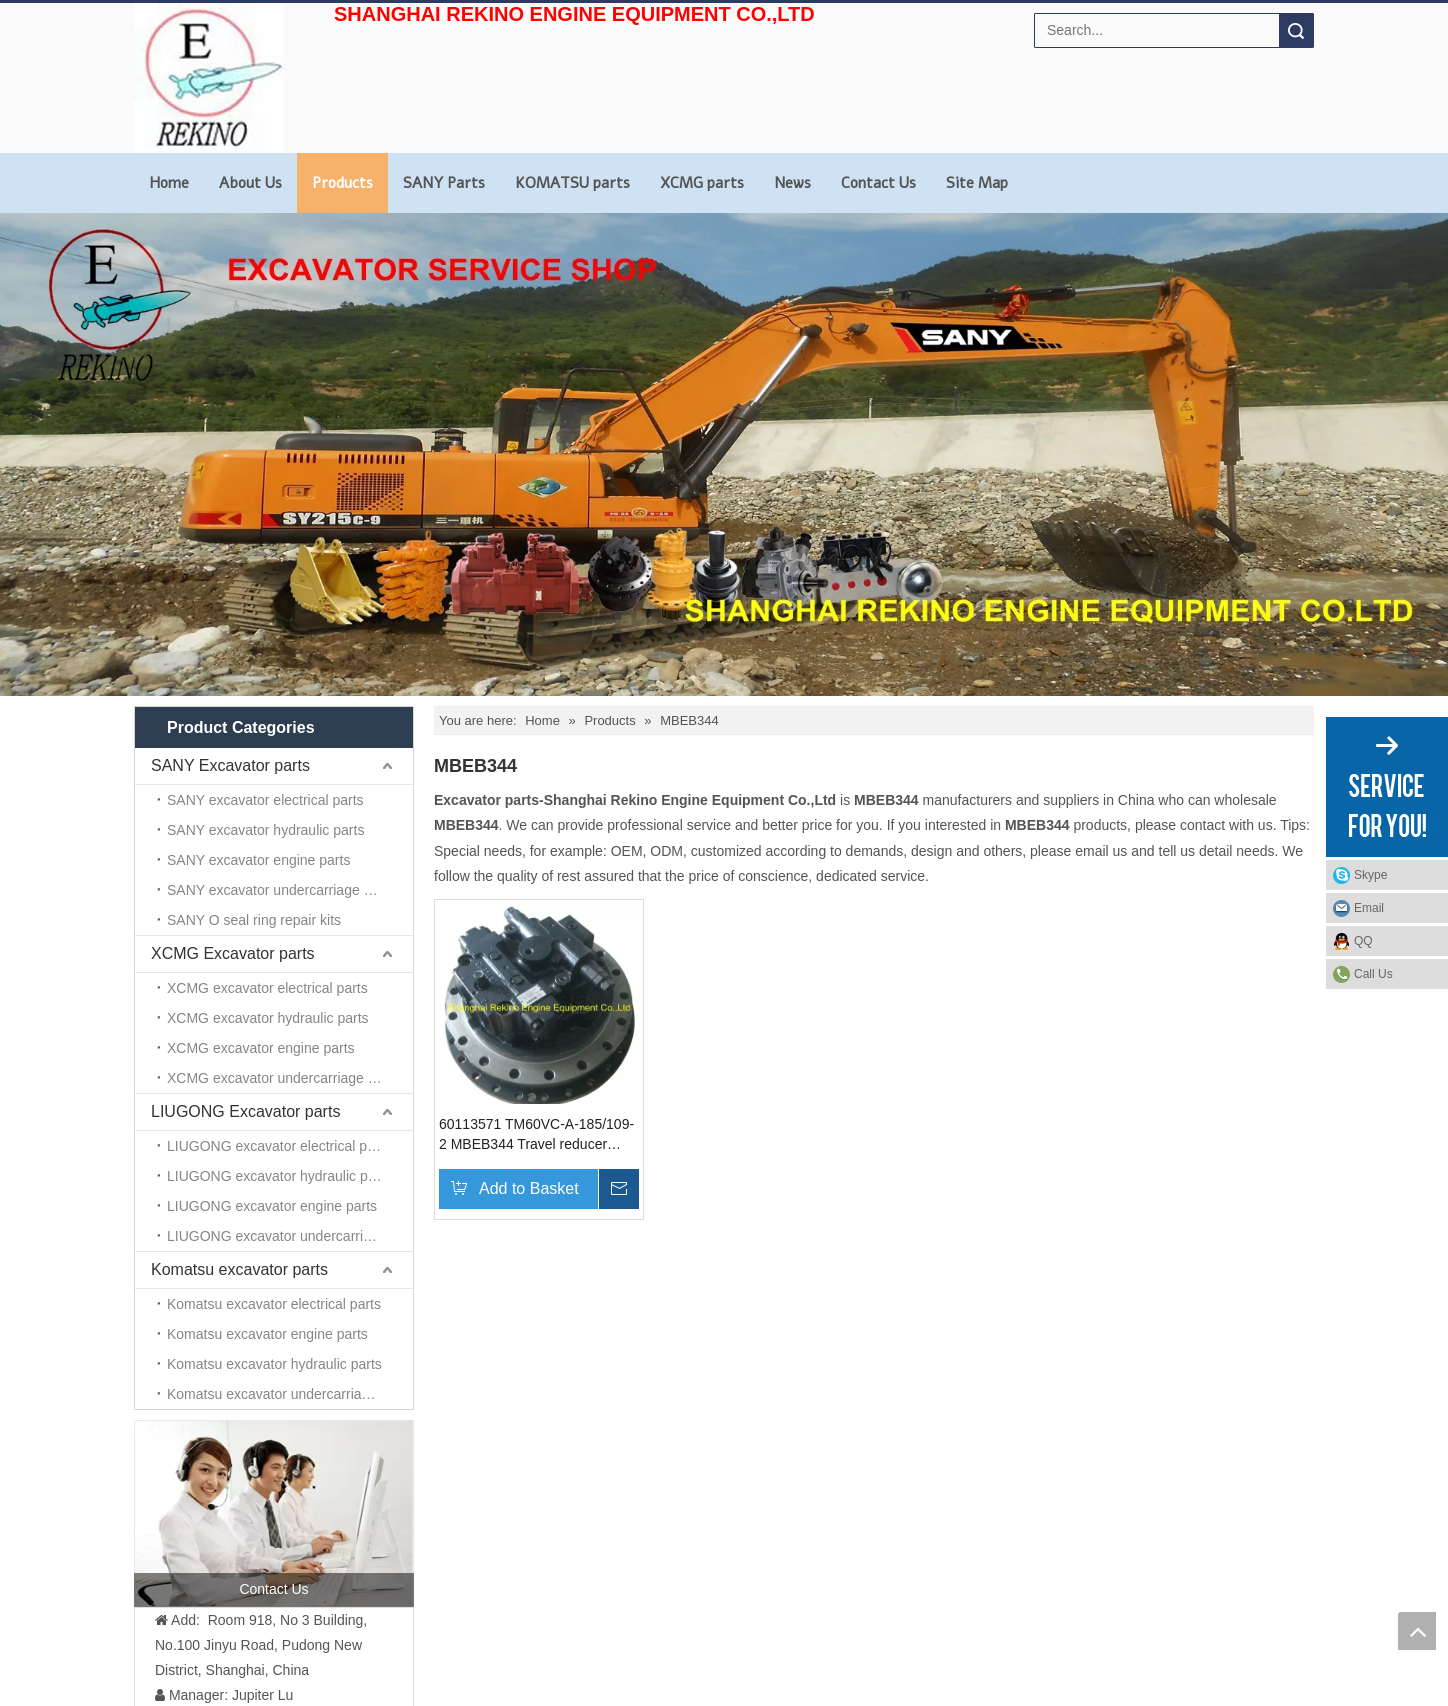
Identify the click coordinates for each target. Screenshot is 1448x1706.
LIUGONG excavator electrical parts (278, 1146)
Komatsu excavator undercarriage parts (289, 1394)
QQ (1363, 941)
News (792, 183)
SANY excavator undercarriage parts (281, 890)
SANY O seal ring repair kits (254, 920)
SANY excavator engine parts (258, 860)
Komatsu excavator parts (239, 1269)
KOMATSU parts (572, 183)
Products (342, 183)
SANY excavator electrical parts (265, 800)
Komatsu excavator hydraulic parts (274, 1364)
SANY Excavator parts (230, 765)
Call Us (1373, 974)
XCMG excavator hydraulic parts (268, 1018)
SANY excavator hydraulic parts (265, 830)
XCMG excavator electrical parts (267, 988)
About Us (250, 183)
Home (169, 183)
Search (1296, 30)
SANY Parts (444, 183)
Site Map (977, 183)
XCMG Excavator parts (233, 953)
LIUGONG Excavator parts (245, 1111)
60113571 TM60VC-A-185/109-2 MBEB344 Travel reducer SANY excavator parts (536, 1135)
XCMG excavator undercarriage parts (283, 1078)
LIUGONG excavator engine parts (272, 1206)
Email (1369, 908)
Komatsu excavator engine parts (267, 1334)
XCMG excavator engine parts (261, 1048)
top (1417, 1631)
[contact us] (274, 1513)
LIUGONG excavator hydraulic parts (279, 1176)
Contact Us (878, 183)
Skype (1370, 875)
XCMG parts (702, 183)
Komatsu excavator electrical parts (274, 1304)
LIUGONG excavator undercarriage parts (290, 1236)
